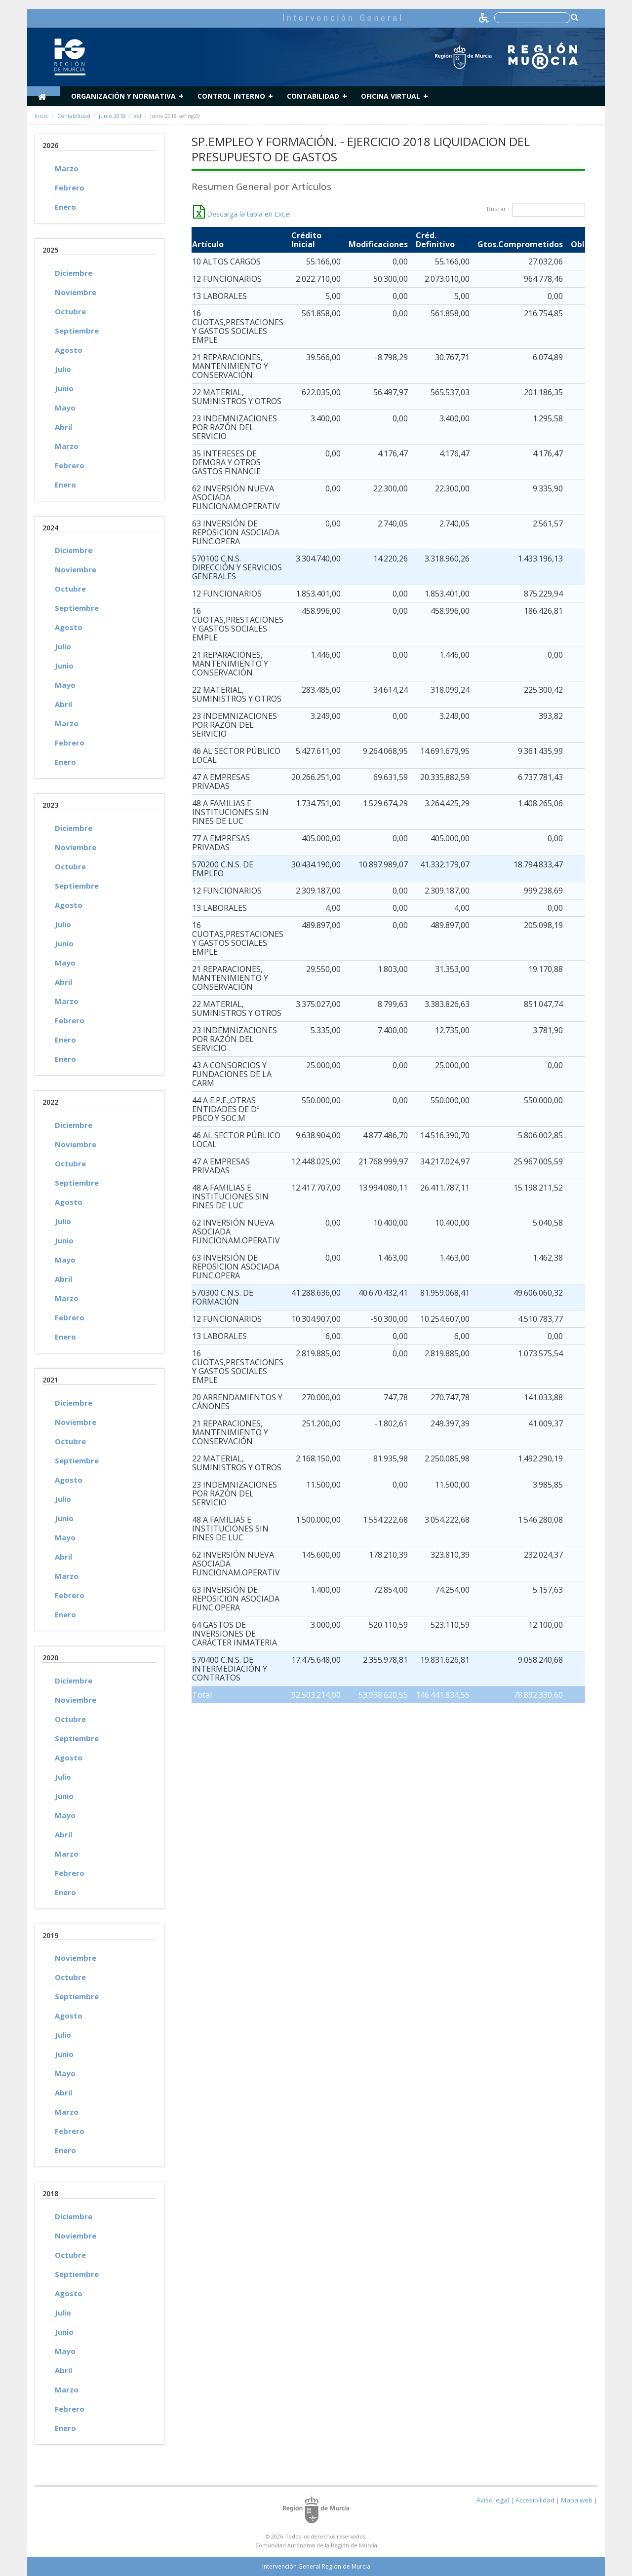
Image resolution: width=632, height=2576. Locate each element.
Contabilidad (313, 96)
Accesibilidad (534, 2500)
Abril (63, 427)
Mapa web (576, 2500)
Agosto (68, 350)
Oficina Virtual (390, 96)
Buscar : (536, 210)
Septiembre (77, 331)
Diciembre (73, 273)
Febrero (69, 187)
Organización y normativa (123, 96)
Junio (64, 388)
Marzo (67, 168)
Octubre (70, 311)
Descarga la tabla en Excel (242, 214)
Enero (65, 207)
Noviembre (75, 292)
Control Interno (231, 96)
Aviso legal (492, 2500)
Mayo (65, 407)
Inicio (42, 115)
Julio (63, 369)
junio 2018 (112, 115)
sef (138, 115)
